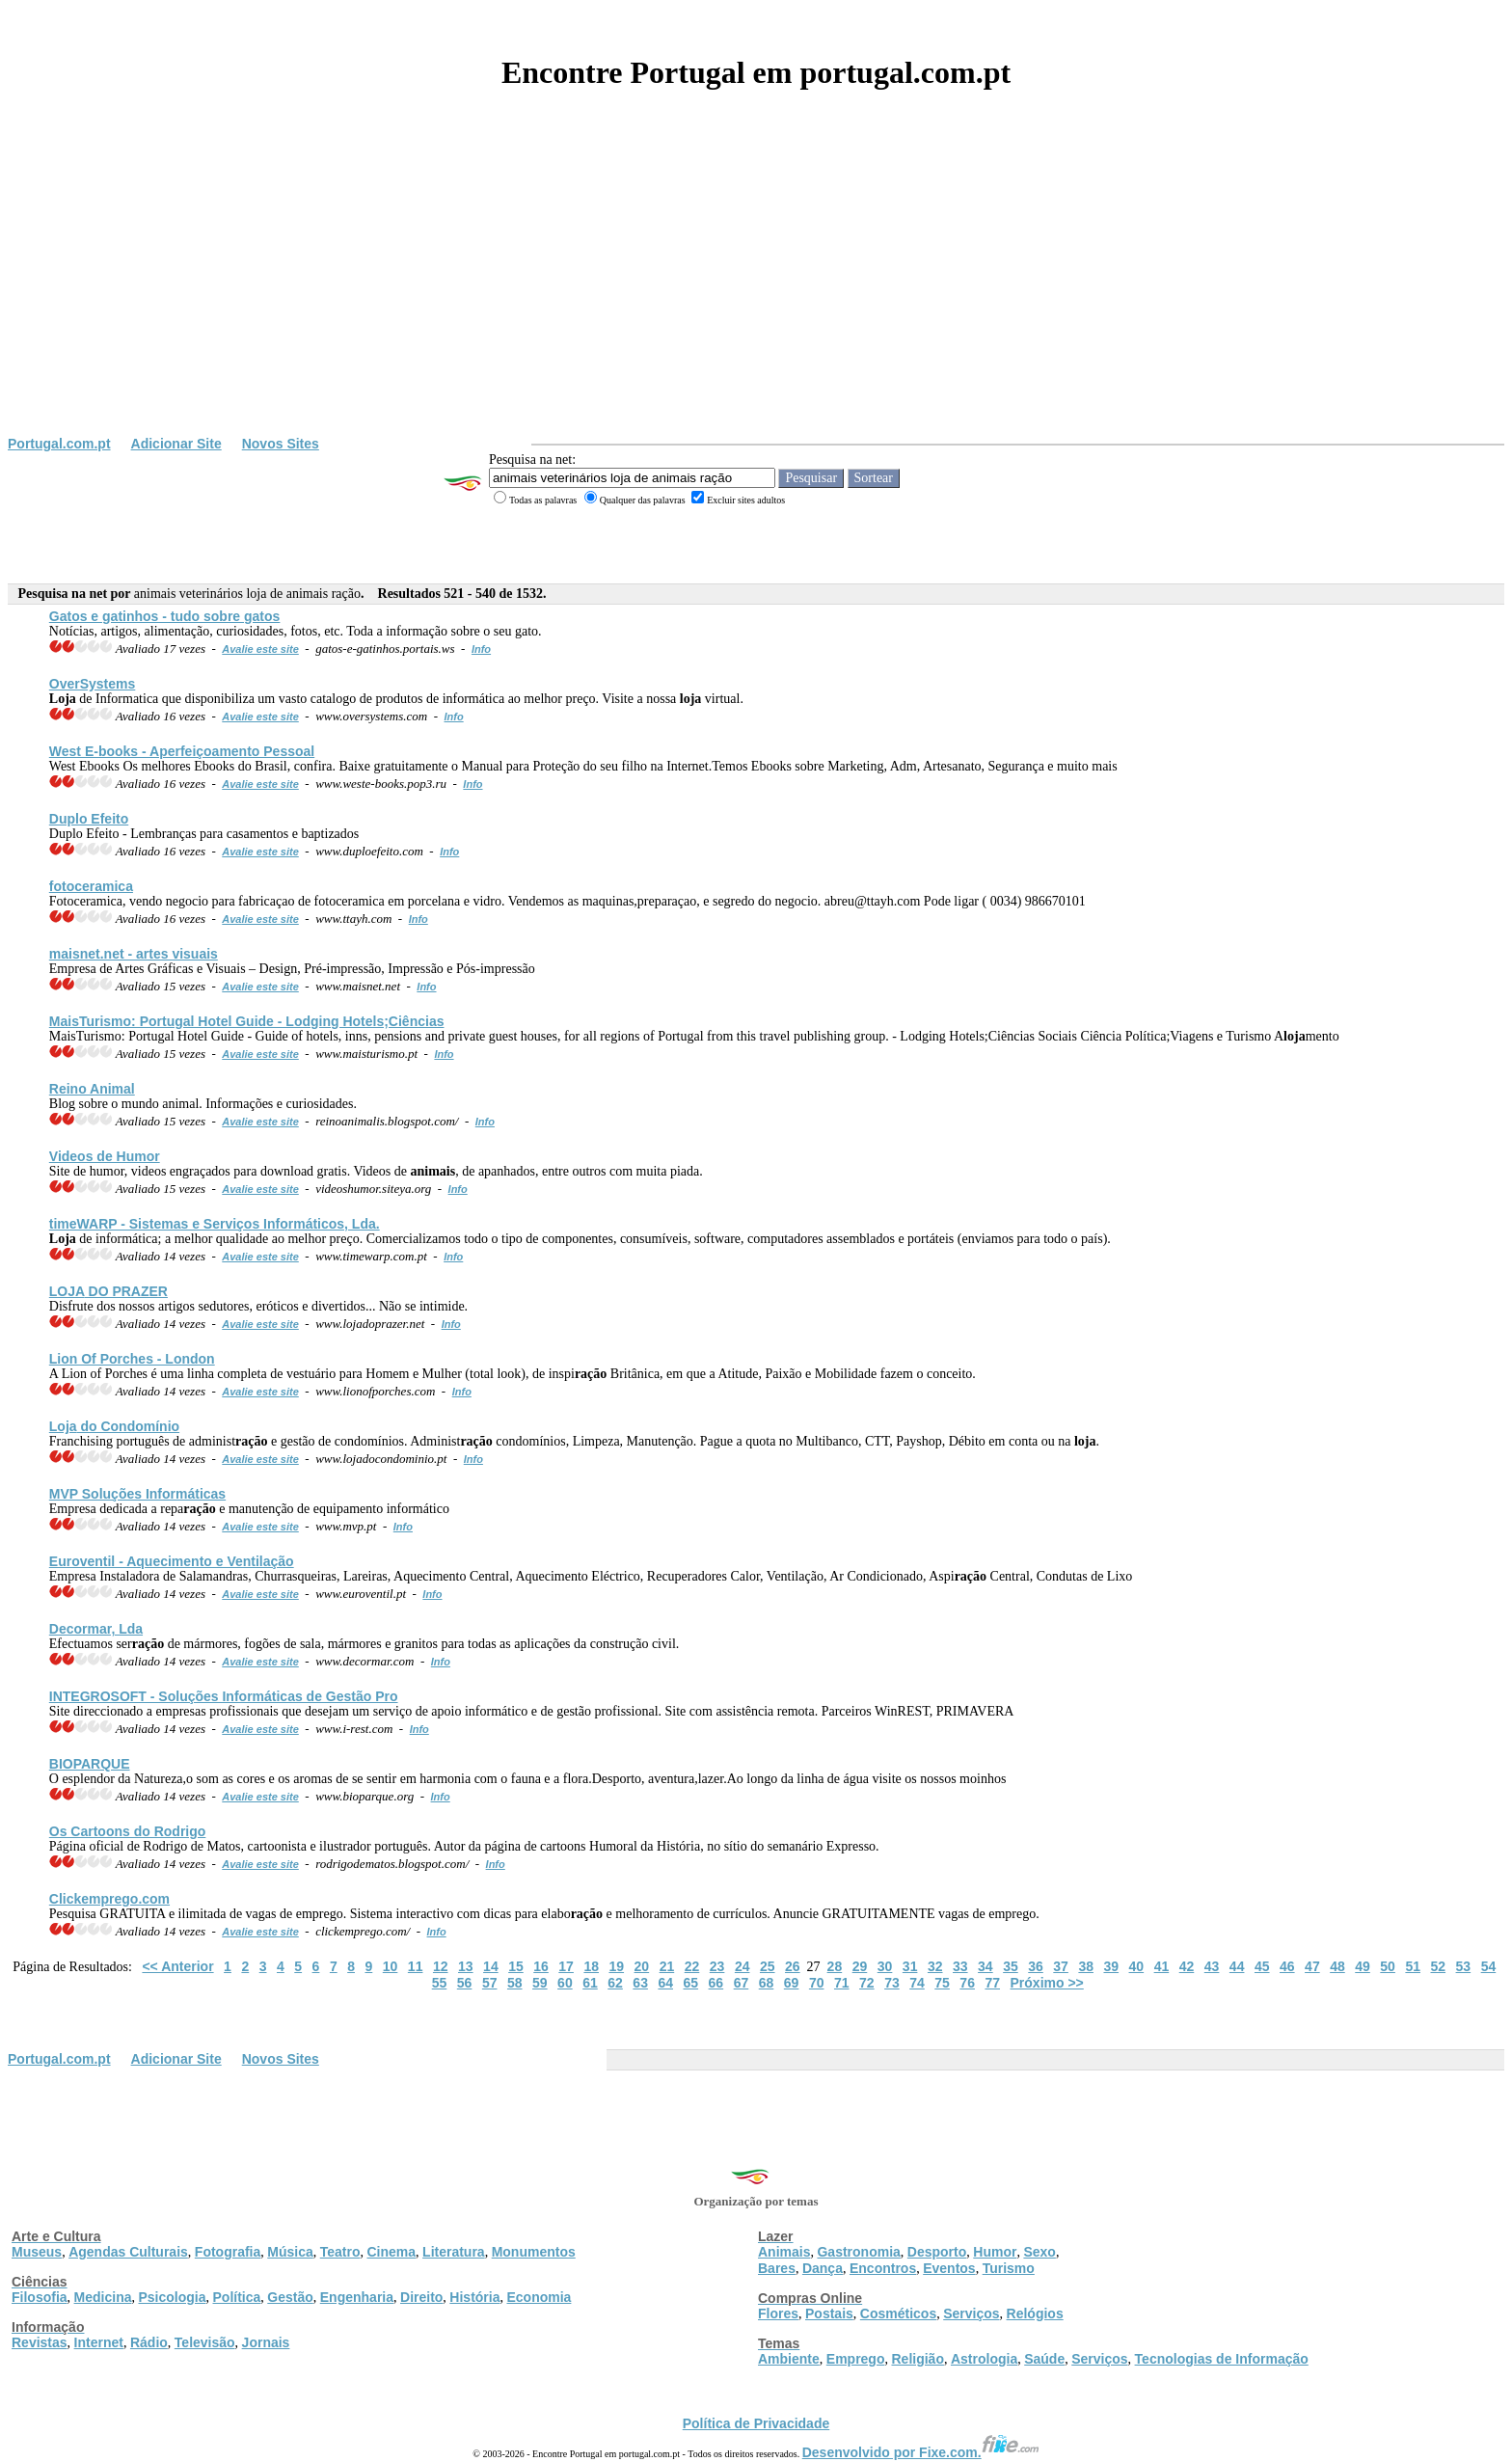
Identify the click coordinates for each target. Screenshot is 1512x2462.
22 (692, 1966)
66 (716, 1982)
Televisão (205, 2342)
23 (717, 1966)
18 (591, 1966)
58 (515, 1982)
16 (541, 1966)
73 (892, 1982)
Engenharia (356, 2297)
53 (1464, 1966)
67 (741, 1982)
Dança (822, 2268)
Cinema (392, 2251)
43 (1212, 1966)
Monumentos (534, 2251)
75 (942, 1982)
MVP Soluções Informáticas (137, 1494)
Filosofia (40, 2297)
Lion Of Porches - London (132, 1358)
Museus (37, 2251)
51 (1412, 1966)
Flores (778, 2313)
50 (1387, 1966)
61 (590, 1982)
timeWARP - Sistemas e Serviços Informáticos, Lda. (214, 1223)
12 (440, 1966)
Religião (917, 2359)
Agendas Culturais (128, 2251)
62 (615, 1982)
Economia (538, 2297)
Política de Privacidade (756, 2423)
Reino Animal (92, 1088)
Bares (777, 2268)
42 (1187, 1966)
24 (742, 1966)
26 (792, 1966)
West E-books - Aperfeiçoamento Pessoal (181, 751)
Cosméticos (898, 2313)
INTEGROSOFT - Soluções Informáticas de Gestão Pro (223, 1696)
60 (565, 1982)
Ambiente (789, 2359)
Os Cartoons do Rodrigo (127, 1831)
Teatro (340, 2251)
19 (616, 1966)
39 (1111, 1966)
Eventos (949, 2268)
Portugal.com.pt (59, 443)
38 (1086, 1966)
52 (1437, 1966)
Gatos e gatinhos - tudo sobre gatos (165, 616)
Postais (829, 2313)
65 (691, 1982)
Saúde (1044, 2359)
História (474, 2297)
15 (516, 1966)
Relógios (1035, 2313)
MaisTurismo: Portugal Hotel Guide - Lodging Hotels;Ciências (247, 1021)
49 (1362, 1966)
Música (289, 2251)
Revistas (40, 2342)
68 (766, 1982)
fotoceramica (91, 886)
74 (917, 1982)
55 (439, 1982)
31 (910, 1966)
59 (540, 1982)
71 (842, 1982)
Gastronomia (858, 2251)
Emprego (855, 2359)
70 (816, 1982)
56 (464, 1982)
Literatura (453, 2251)
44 (1237, 1966)
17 (566, 1966)
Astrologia (984, 2359)
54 (1489, 1966)
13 (465, 1966)
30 (885, 1966)
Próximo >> (1047, 1982)
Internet (98, 2342)
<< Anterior (177, 1966)
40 (1137, 1966)
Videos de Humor (104, 1156)
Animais (784, 2251)
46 (1287, 1966)
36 (1035, 1966)
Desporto (936, 2251)
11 (415, 1966)
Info (481, 649)
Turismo (1009, 2268)
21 (667, 1966)
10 (390, 1966)
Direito (421, 2297)
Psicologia (171, 2297)
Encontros (883, 2268)
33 (960, 1966)
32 (935, 1966)
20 (642, 1966)
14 (491, 1966)
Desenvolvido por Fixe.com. (921, 2452)
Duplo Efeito (88, 818)
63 (640, 1982)
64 (665, 1982)
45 (1262, 1966)
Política (237, 2297)
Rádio (149, 2342)
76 (967, 1982)
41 (1162, 1966)
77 (992, 1982)
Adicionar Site (176, 443)
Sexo (1039, 2251)
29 (860, 1966)
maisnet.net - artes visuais (133, 953)
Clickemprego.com (109, 1899)
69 (791, 1982)
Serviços (971, 2313)
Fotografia (227, 2251)
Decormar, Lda (96, 1629)
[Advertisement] (756, 291)
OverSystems (92, 683)
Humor (994, 2251)
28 (835, 1966)
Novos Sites (280, 443)
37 (1060, 1966)
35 (1010, 1966)
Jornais (266, 2342)
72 (867, 1982)
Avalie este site (260, 649)
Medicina (103, 2297)
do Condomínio (114, 1426)
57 (490, 1982)
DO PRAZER (108, 1291)
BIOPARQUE (89, 1764)
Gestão (289, 2297)
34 (985, 1966)
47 (1312, 1966)
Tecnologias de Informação (1222, 2359)
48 (1337, 1966)
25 (767, 1966)
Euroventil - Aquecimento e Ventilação (171, 1561)
